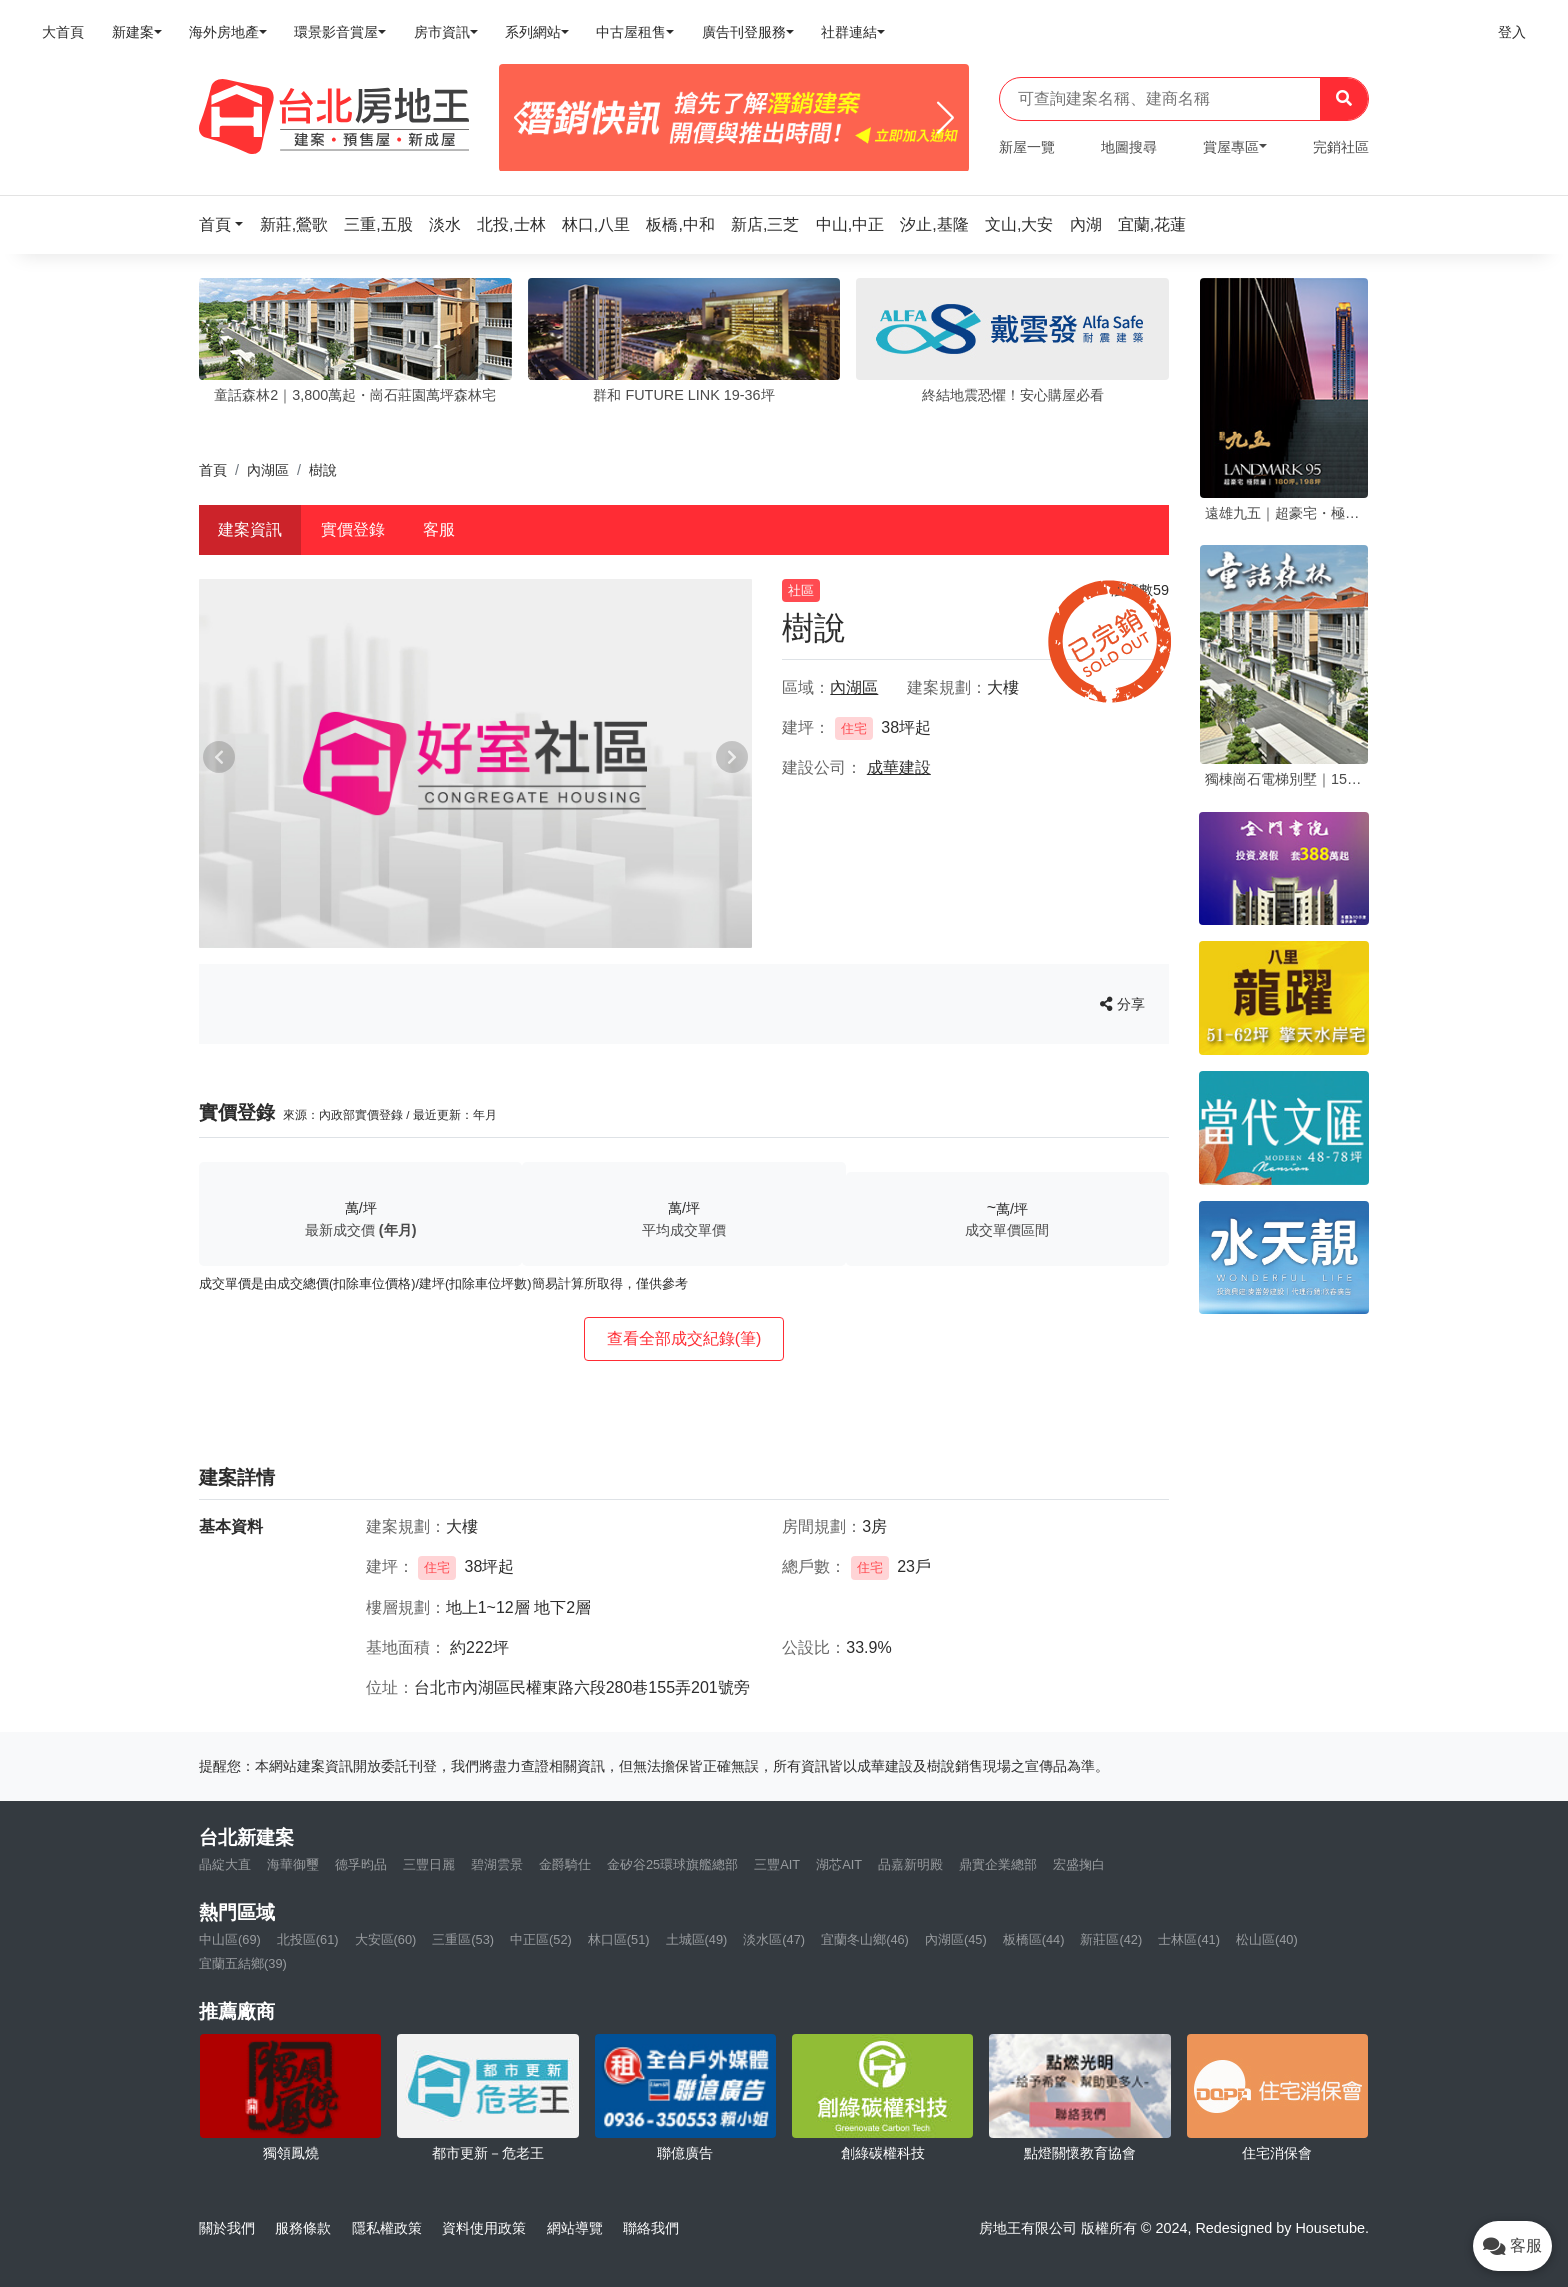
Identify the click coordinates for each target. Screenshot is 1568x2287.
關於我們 (227, 2228)
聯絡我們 (651, 2228)
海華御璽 (293, 1864)
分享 (1122, 1004)
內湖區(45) (956, 1939)
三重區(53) (463, 1939)
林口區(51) (619, 1939)
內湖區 (268, 470)
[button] (227, 224)
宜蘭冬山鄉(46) (865, 1939)
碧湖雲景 (497, 1864)
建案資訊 (250, 529)
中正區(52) (541, 1939)
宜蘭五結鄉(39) (243, 1963)
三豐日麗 (429, 1864)
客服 (439, 529)
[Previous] (522, 118)
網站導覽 (575, 2228)
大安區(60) (386, 1939)
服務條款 (303, 2228)
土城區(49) (697, 1939)
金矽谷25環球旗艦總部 (672, 1864)
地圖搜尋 (1129, 147)
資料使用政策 (484, 2228)
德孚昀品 (361, 1864)
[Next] (945, 118)
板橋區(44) (1034, 1939)
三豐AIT (777, 1864)
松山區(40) (1267, 1939)
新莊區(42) (1111, 1939)
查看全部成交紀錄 (684, 1338)
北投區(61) (308, 1939)
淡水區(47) (774, 1939)
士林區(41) (1189, 1939)
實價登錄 (353, 529)
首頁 (213, 470)
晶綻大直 (225, 1864)
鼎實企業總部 (998, 1864)
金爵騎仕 (565, 1864)
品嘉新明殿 (910, 1864)
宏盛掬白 (1079, 1864)
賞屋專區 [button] (1231, 147)
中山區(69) (230, 1939)
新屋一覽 (1027, 147)
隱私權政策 (387, 2228)
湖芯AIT (839, 1864)
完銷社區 (1341, 147)
